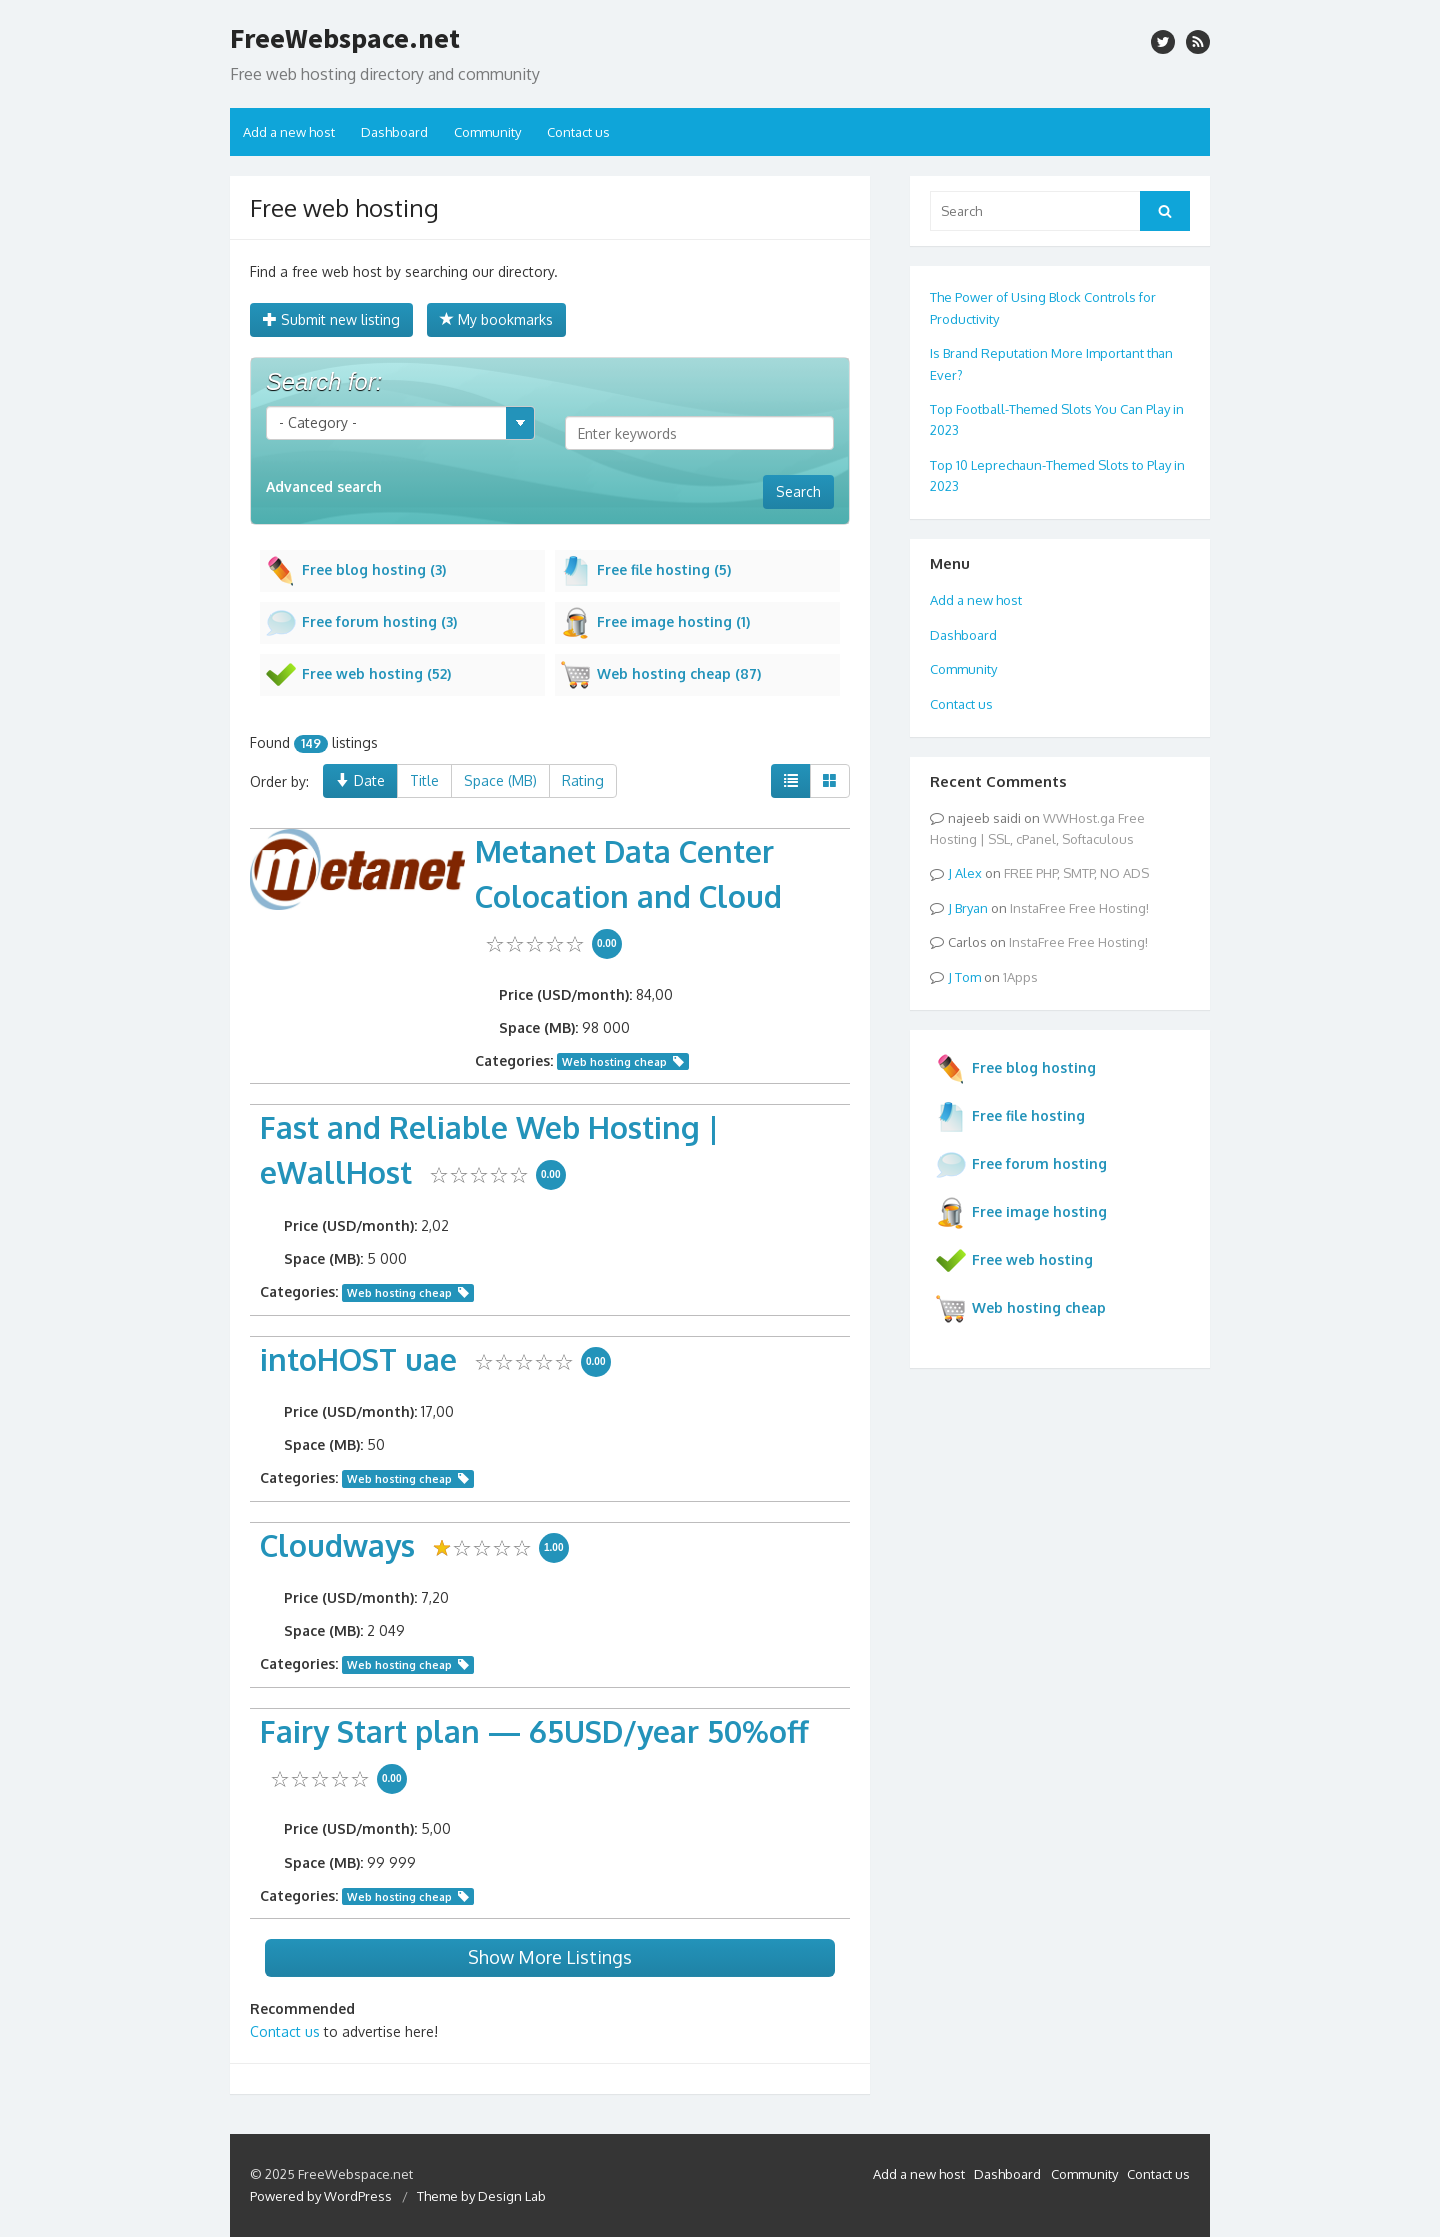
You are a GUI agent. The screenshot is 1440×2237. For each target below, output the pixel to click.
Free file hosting (1010, 1117)
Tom (968, 977)
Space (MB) (500, 780)
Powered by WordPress (321, 2196)
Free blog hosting (1015, 1069)
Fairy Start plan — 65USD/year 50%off (534, 1731)
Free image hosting (1021, 1213)
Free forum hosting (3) (361, 623)
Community (487, 132)
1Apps (1020, 977)
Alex (968, 873)
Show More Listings (550, 1957)
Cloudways (337, 1545)
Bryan (971, 908)
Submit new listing (331, 319)
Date (360, 780)
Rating (583, 780)
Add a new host (289, 132)
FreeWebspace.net (345, 38)
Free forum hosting (1021, 1165)
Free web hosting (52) (358, 675)
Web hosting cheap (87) (660, 675)
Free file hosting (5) (645, 571)
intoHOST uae (358, 1359)
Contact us (578, 132)
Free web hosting (1014, 1261)
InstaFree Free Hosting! (1079, 908)
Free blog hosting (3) (355, 571)
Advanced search (324, 486)
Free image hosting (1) (655, 623)
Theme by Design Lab (481, 2196)
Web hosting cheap (614, 1061)
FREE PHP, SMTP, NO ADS (1076, 873)
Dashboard (394, 132)
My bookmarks (496, 319)
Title (424, 780)
